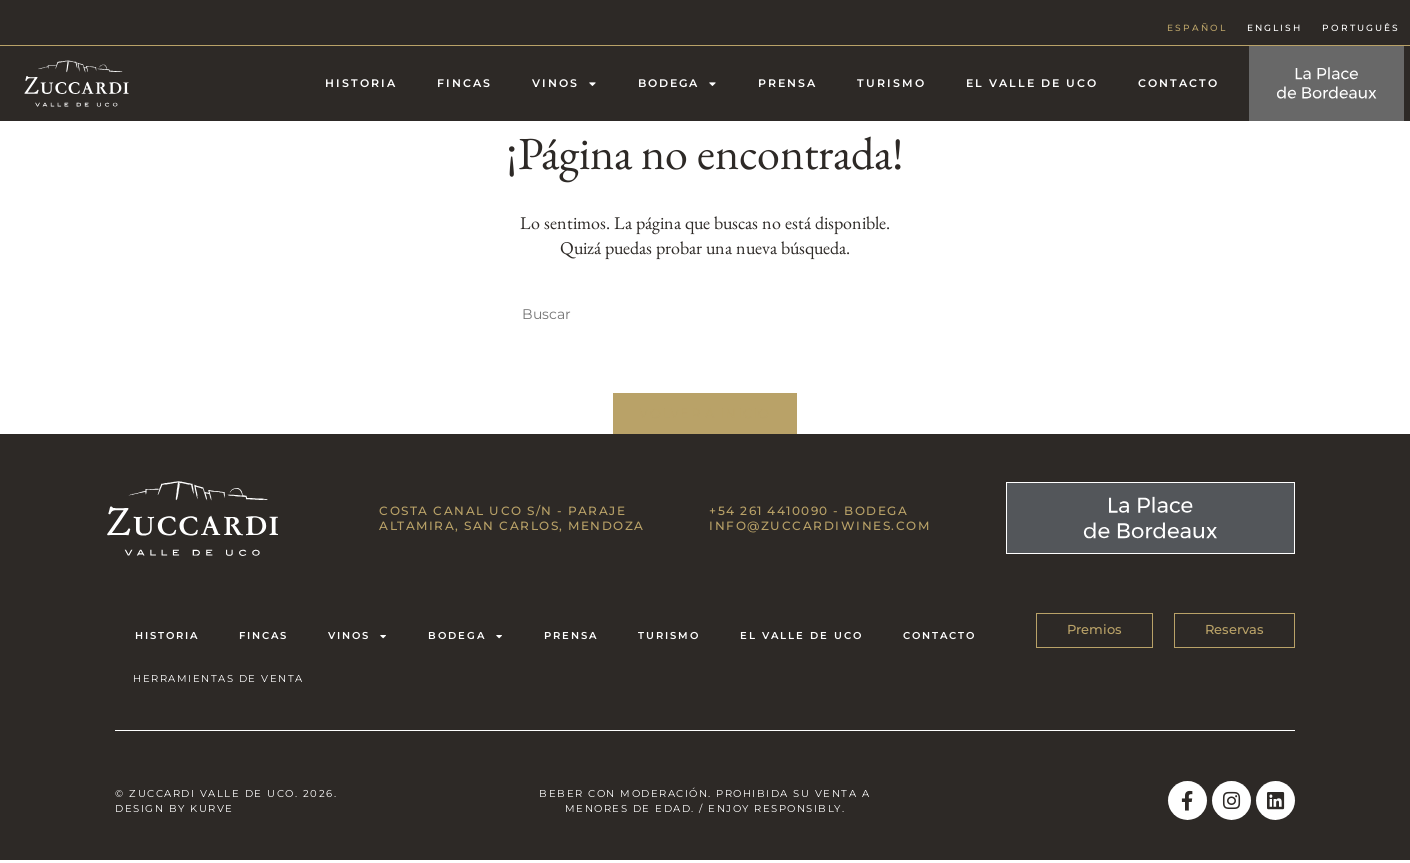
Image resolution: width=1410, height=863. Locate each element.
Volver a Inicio (705, 415)
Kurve (212, 810)
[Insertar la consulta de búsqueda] (705, 315)
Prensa (787, 83)
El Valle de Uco (1032, 83)
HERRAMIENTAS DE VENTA (218, 680)
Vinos (565, 83)
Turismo (891, 83)
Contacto (1178, 83)
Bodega (678, 83)
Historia (361, 83)
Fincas (464, 83)
